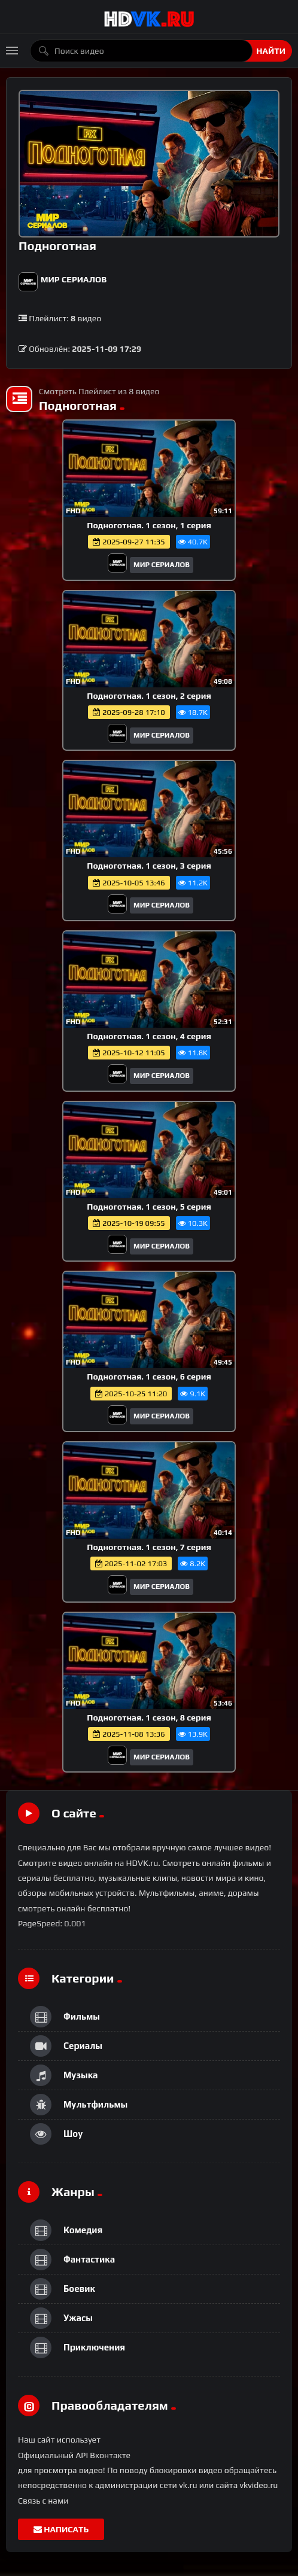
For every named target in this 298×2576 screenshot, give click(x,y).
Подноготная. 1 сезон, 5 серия (149, 1206)
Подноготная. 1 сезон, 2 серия (149, 696)
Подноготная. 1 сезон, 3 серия (149, 865)
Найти (270, 51)
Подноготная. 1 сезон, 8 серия (149, 1717)
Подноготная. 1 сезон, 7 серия (149, 1547)
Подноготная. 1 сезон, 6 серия (149, 1376)
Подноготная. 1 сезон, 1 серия (149, 525)
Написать (61, 2529)
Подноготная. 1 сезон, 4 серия (149, 1036)
